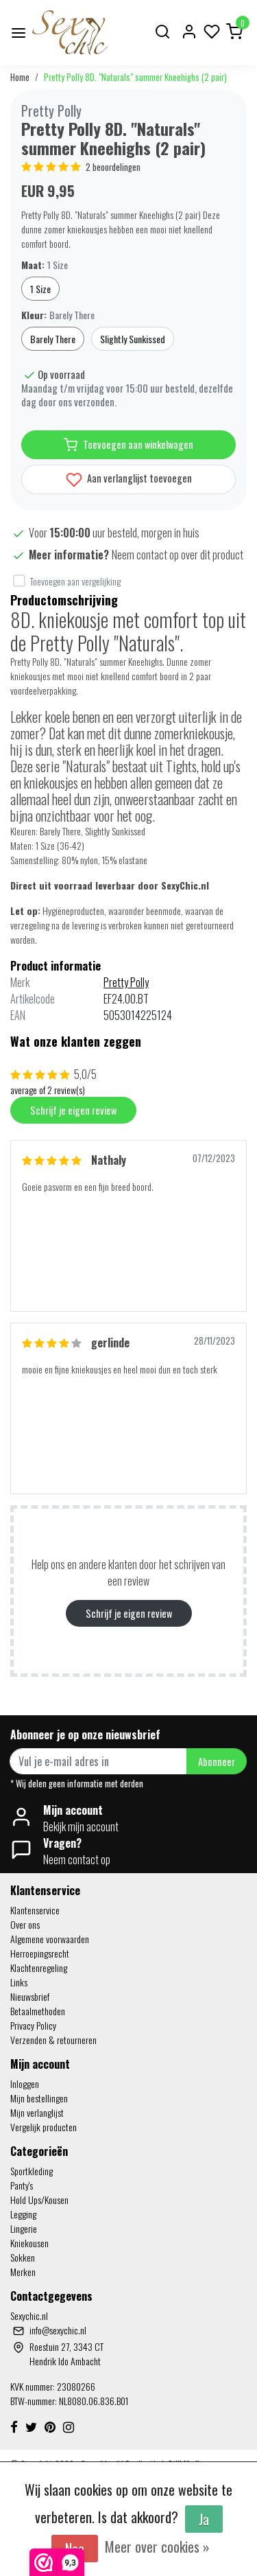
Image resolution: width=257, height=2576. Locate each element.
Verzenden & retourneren (53, 2039)
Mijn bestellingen (39, 2098)
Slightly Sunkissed (132, 339)
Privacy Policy (33, 2025)
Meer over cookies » (157, 2546)
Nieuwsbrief (29, 1996)
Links (18, 1982)
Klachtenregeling (38, 1967)
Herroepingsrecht (39, 1953)
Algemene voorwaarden (49, 1938)
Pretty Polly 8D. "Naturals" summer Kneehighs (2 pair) (135, 77)
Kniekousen (29, 2243)
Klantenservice (35, 1910)
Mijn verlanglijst (37, 2112)
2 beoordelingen (113, 167)
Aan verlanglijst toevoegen (129, 479)
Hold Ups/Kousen (39, 2199)
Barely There (52, 339)
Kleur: (58, 315)
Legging (23, 2214)
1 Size (40, 288)
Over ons (25, 1924)
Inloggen (24, 2083)
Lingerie (23, 2228)
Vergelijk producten (43, 2127)
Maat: (44, 264)
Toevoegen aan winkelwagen (128, 445)
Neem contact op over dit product (177, 554)
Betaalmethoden (37, 2011)
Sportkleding (31, 2170)
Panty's (21, 2185)
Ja (204, 2519)
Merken (23, 2271)
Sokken (22, 2257)
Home (19, 77)
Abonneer (216, 1761)
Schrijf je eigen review (73, 1110)
